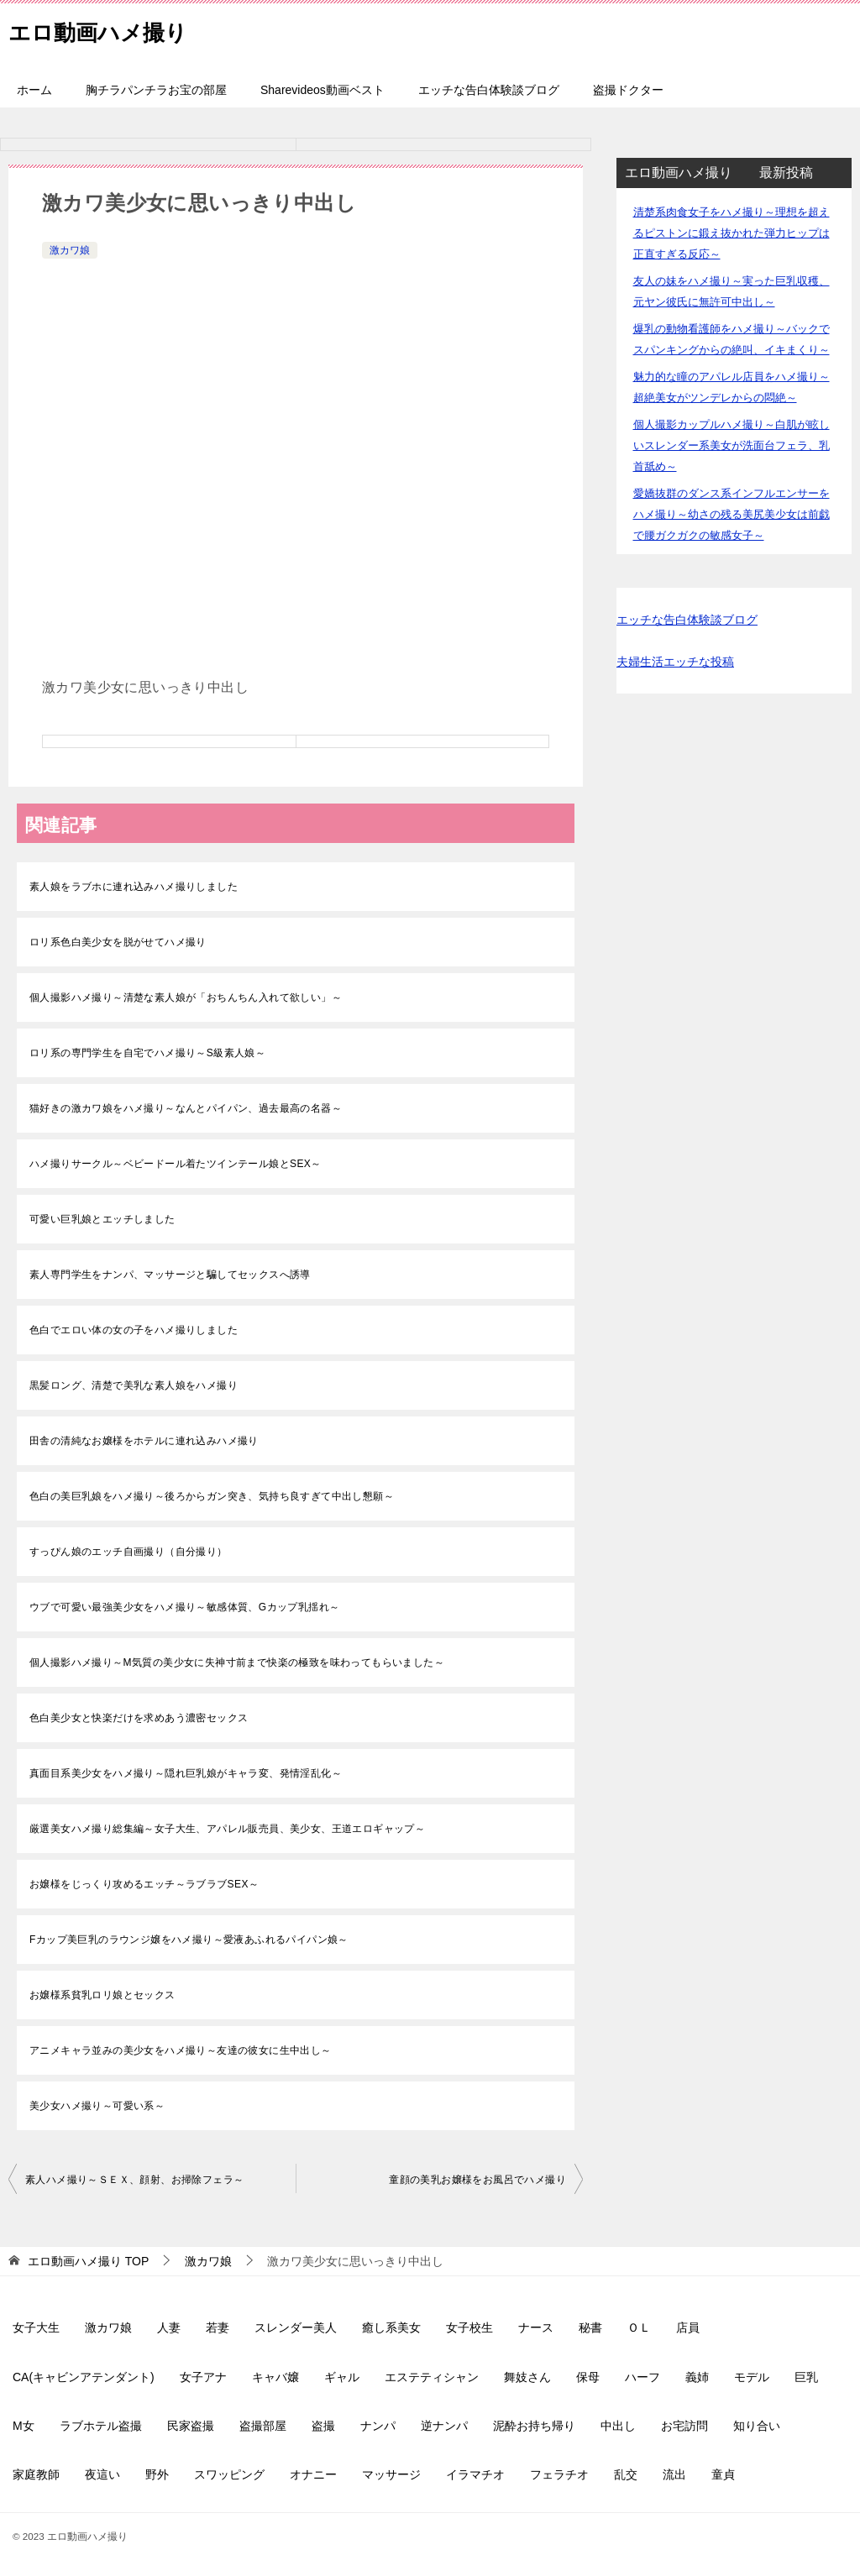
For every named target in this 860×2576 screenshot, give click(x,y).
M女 (23, 2425)
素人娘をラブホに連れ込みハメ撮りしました (133, 887)
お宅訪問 (684, 2425)
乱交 (625, 2474)
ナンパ (378, 2425)
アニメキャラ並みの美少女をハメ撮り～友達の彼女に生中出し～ (180, 2050)
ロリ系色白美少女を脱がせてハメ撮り (118, 942)
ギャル (341, 2377)
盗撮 (323, 2425)
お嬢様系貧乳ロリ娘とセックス (102, 1995)
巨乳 (806, 2377)
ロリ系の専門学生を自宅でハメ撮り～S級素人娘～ (147, 1053)
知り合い (756, 2425)
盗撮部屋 (262, 2425)
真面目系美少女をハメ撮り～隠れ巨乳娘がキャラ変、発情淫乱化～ (185, 1773)
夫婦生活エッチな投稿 (675, 661)
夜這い (102, 2474)
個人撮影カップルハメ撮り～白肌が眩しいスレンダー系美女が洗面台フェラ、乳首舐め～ (731, 445)
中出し (618, 2425)
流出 (674, 2474)
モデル (751, 2377)
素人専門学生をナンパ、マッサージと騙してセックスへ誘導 (170, 1274)
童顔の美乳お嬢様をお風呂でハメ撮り (477, 2180)
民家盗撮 (190, 2425)
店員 (688, 2327)
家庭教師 (36, 2474)
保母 (588, 2377)
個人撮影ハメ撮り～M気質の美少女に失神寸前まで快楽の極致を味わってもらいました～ (236, 1662)
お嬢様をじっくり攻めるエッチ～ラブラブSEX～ (144, 1884)
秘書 (590, 2327)
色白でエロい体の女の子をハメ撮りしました (133, 1330)
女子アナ (203, 2377)
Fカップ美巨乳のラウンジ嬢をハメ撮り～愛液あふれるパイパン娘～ (189, 1939)
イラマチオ (475, 2474)
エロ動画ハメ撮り (111, 29)
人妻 (169, 2327)
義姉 (697, 2377)
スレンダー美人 (295, 2327)
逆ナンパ (444, 2425)
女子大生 (36, 2327)
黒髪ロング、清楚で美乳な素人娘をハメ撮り (133, 1385)
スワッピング (229, 2474)
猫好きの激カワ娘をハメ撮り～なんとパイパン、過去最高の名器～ (185, 1108)
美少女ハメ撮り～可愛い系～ (97, 2106)
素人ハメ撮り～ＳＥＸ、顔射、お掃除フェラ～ (134, 2180)
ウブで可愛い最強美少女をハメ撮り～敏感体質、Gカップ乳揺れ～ (184, 1607)
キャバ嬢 (275, 2377)
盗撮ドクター (628, 90)
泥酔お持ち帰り (534, 2425)
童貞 (723, 2474)
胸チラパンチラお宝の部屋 (156, 90)
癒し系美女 (391, 2327)
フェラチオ (559, 2474)
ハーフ (642, 2377)
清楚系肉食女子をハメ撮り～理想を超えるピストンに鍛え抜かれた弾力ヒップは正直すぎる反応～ (731, 233)
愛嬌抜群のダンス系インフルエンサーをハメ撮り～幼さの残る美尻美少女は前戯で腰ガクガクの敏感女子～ (731, 514)
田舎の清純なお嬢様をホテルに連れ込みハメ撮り (144, 1441)
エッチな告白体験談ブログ (488, 90)
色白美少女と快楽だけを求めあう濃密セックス (138, 1718)
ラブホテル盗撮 (101, 2425)
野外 (157, 2474)
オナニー (313, 2474)
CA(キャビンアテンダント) (84, 2377)
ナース (535, 2327)
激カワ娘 (70, 250)
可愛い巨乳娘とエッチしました (102, 1219)
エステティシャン (432, 2377)
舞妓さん (527, 2377)
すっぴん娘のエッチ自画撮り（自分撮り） (128, 1552)
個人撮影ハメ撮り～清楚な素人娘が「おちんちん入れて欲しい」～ (185, 997)
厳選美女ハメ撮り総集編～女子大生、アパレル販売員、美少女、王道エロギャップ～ (227, 1829)
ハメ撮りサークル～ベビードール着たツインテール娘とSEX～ (175, 1164)
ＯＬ (639, 2327)
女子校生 (469, 2327)
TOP (88, 2261)
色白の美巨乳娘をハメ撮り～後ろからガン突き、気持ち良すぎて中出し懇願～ (211, 1496)
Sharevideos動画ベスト (322, 90)
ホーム (34, 90)
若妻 (217, 2327)
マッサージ (391, 2474)
